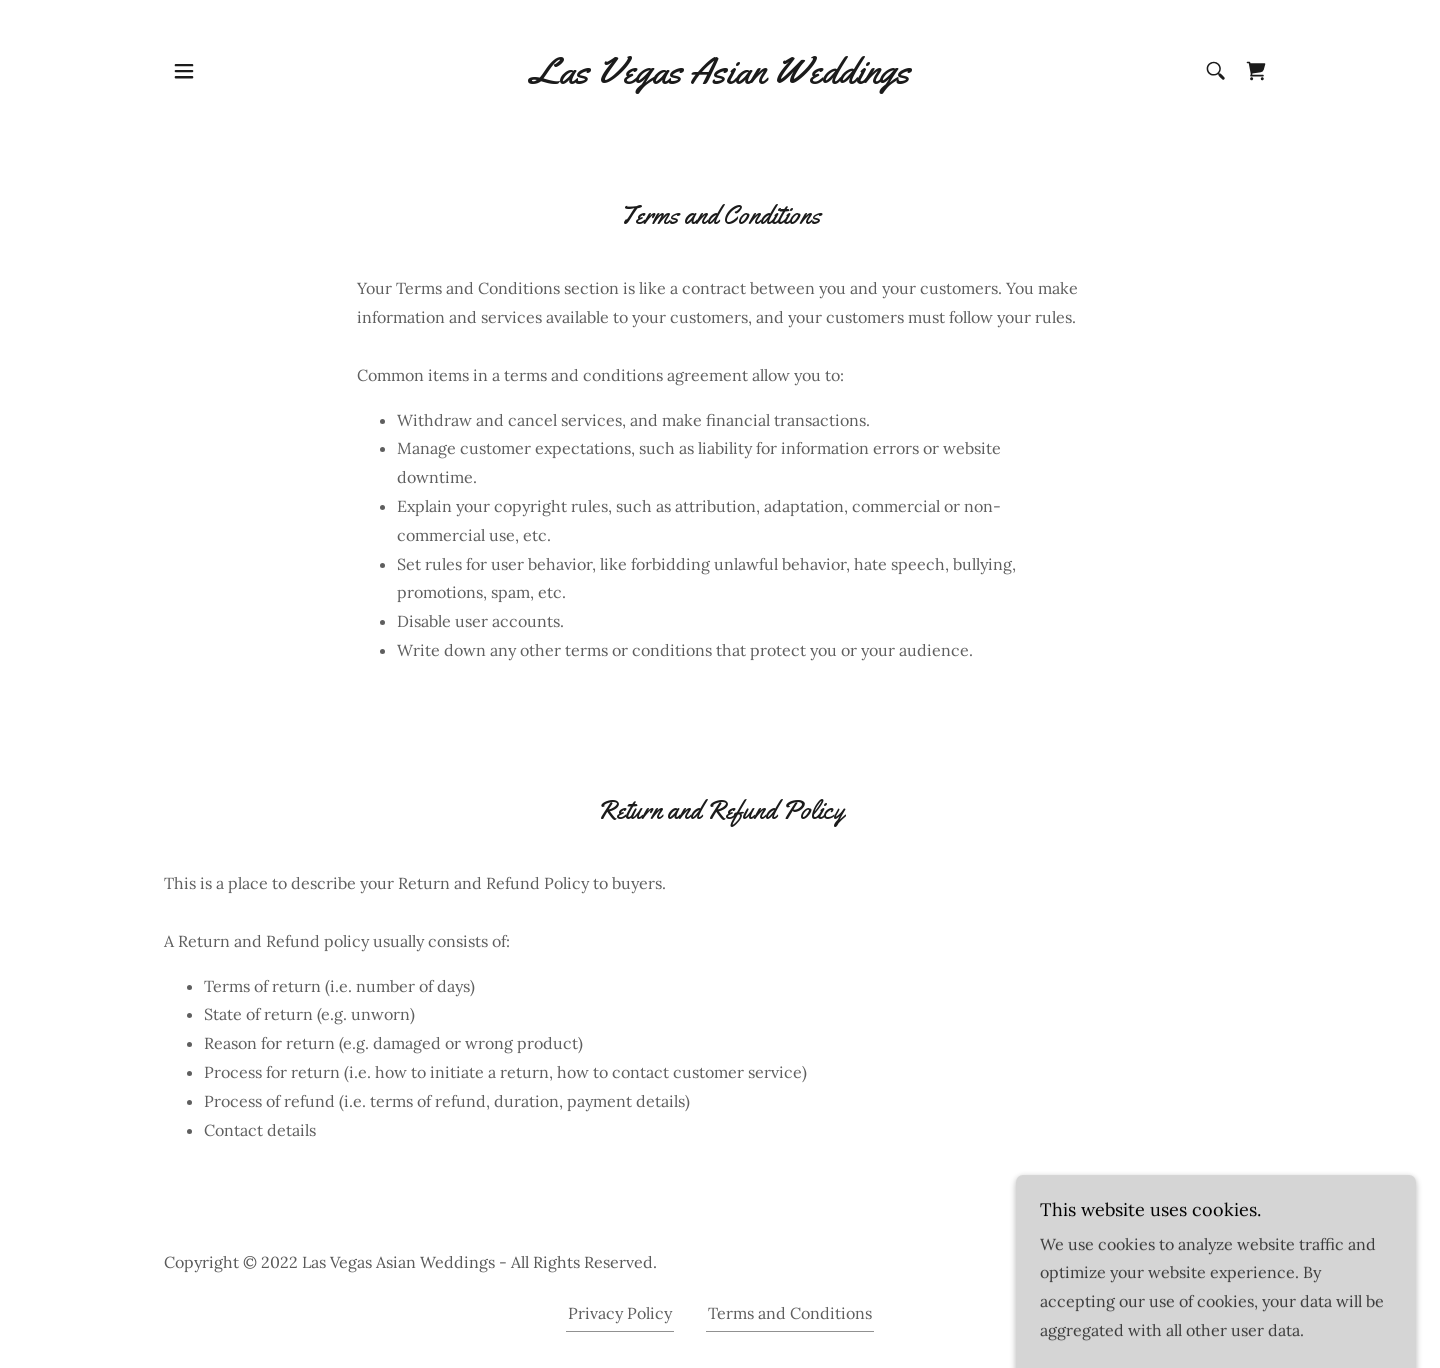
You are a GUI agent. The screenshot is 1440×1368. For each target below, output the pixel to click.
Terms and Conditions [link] (790, 1313)
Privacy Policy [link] (620, 1313)
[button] (184, 71)
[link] (720, 71)
